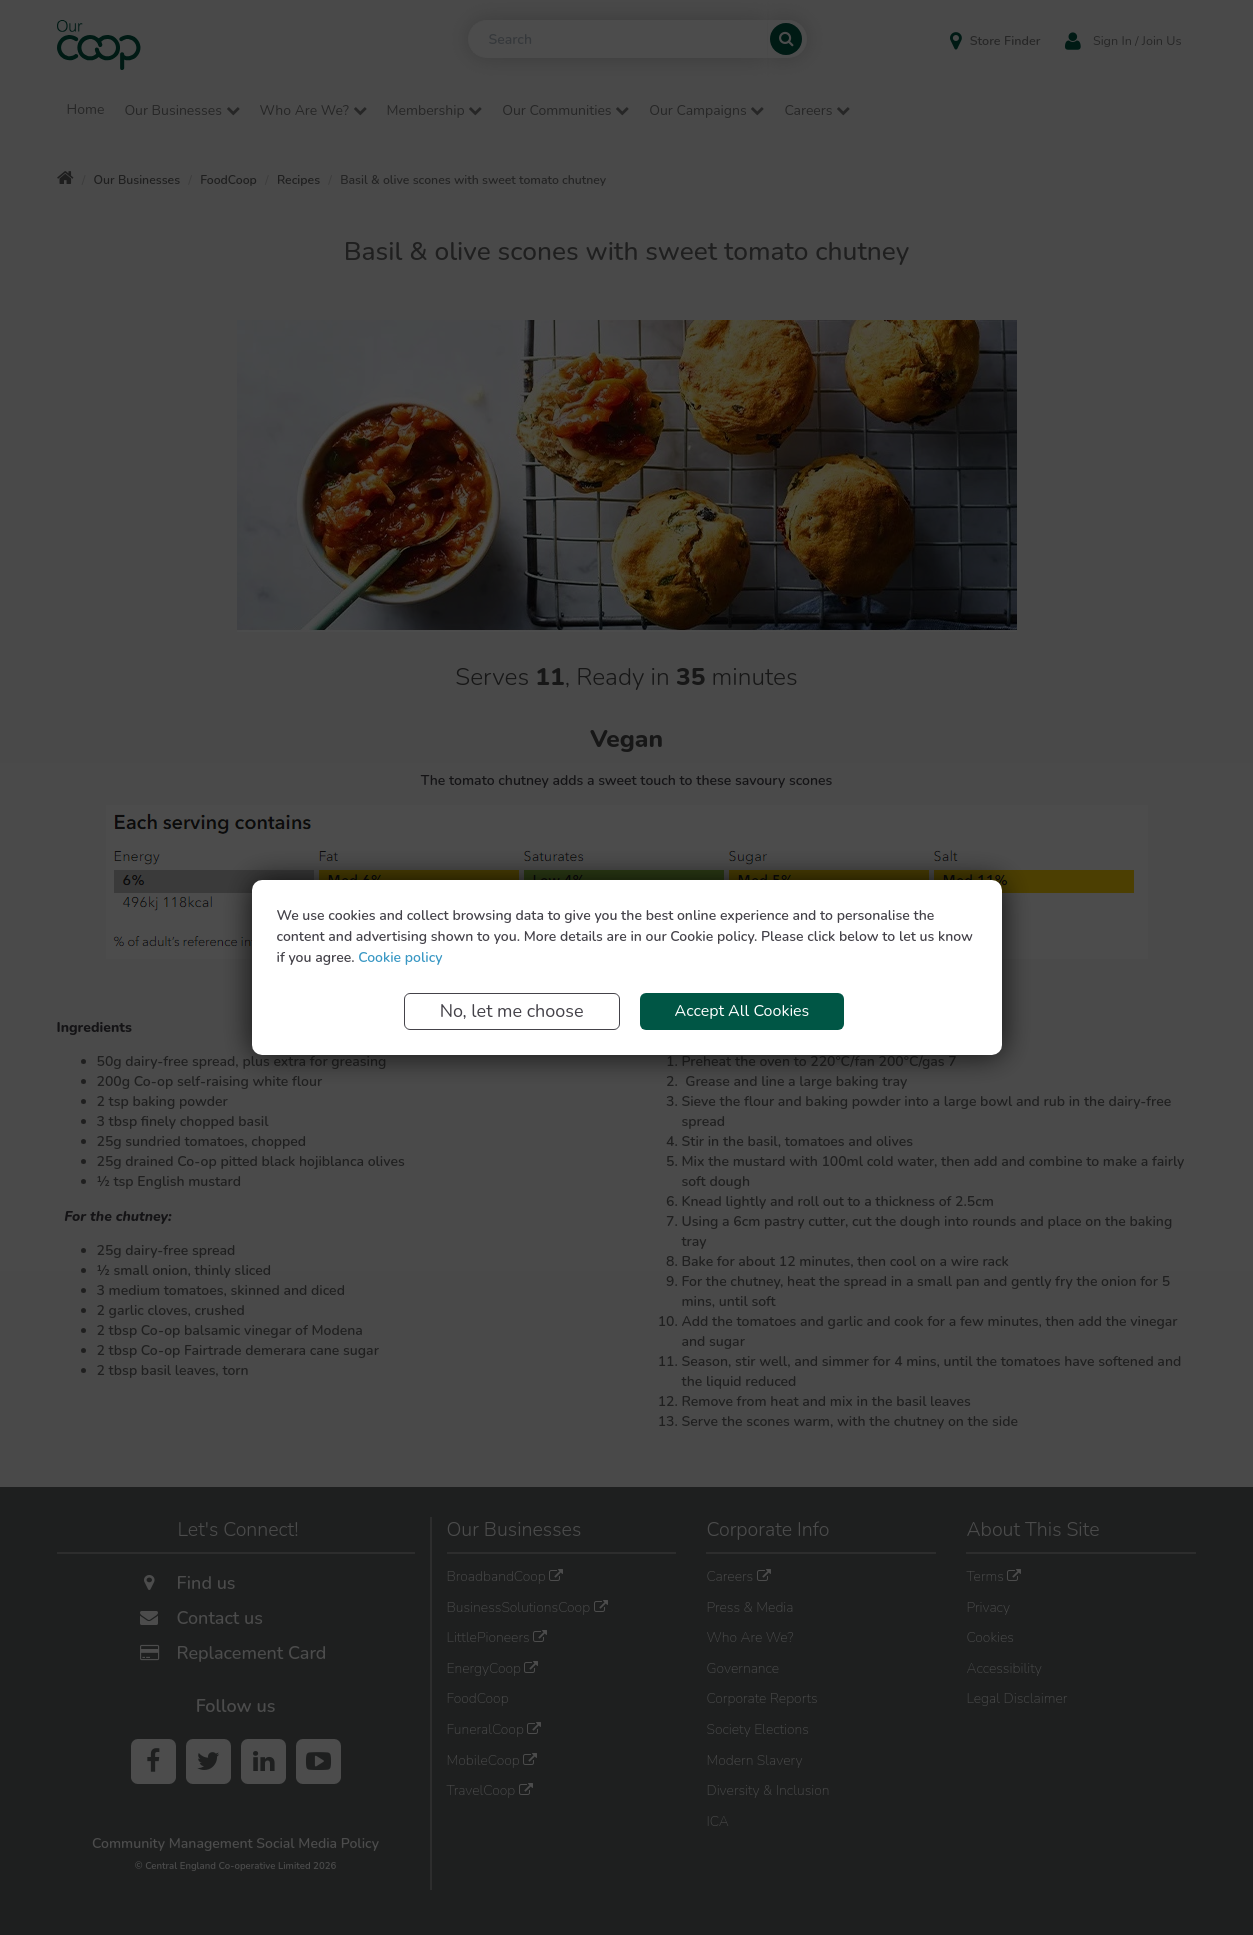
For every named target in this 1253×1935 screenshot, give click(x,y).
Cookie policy (400, 957)
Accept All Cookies (742, 1011)
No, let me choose (512, 1011)
